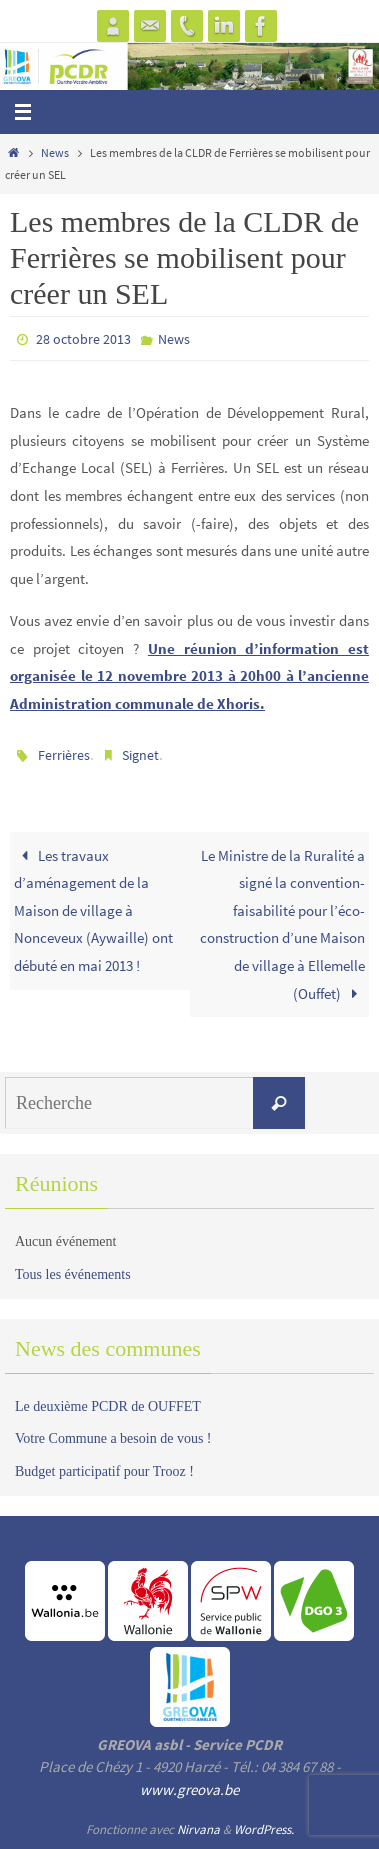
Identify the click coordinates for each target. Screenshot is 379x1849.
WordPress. (264, 1829)
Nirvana (198, 1829)
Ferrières (64, 755)
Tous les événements (73, 1274)
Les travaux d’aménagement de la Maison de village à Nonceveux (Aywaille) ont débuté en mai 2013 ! (93, 910)
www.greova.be (189, 1789)
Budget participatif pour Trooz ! (104, 1471)
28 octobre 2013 (83, 339)
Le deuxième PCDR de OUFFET (108, 1406)
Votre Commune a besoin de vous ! (113, 1438)
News (55, 152)
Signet (140, 755)
